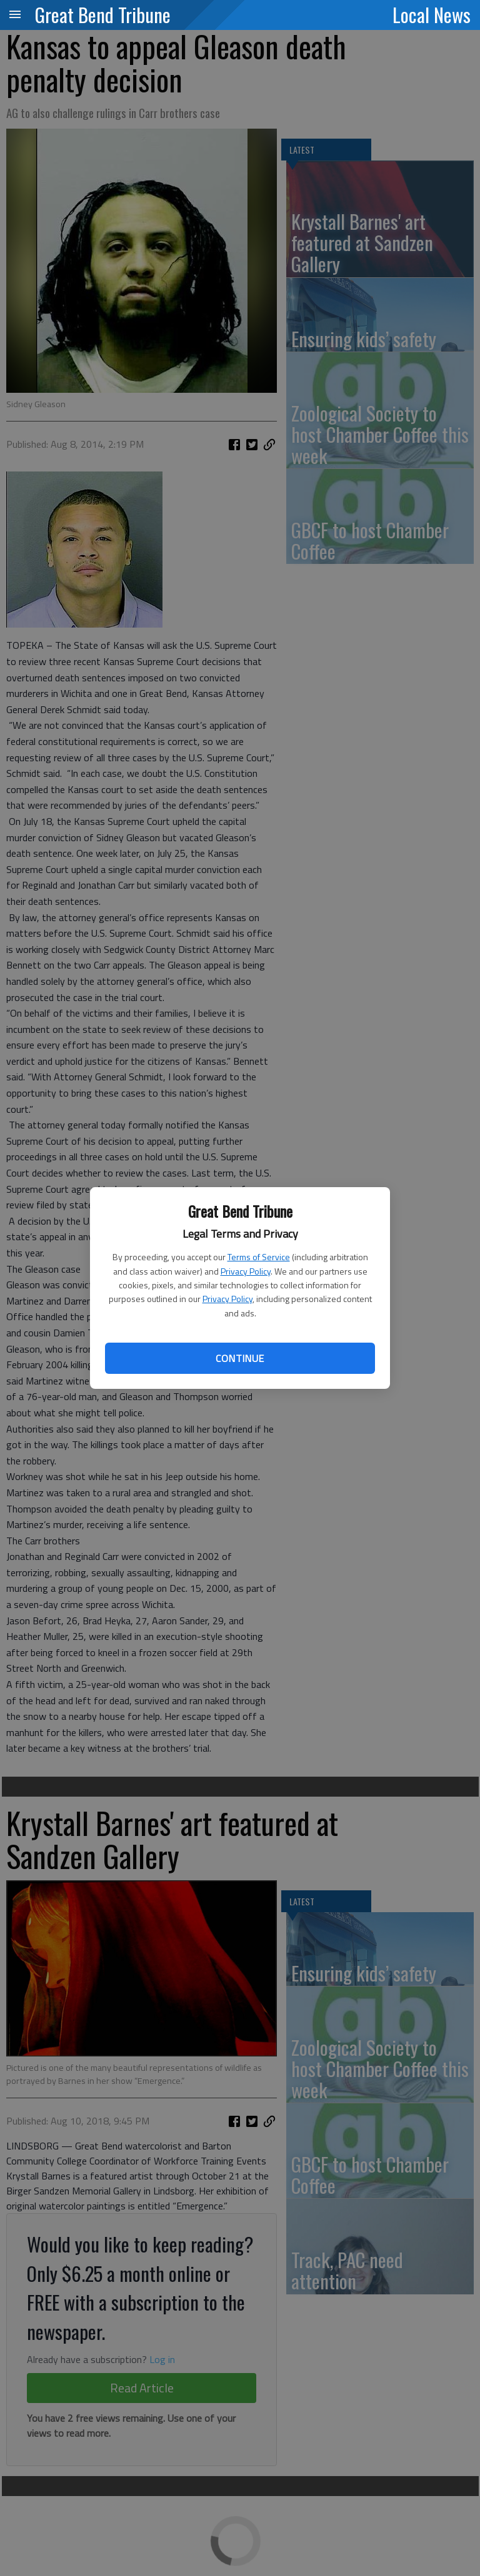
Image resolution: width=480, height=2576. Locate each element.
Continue (240, 1358)
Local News (431, 14)
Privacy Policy (246, 1271)
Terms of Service (259, 1256)
